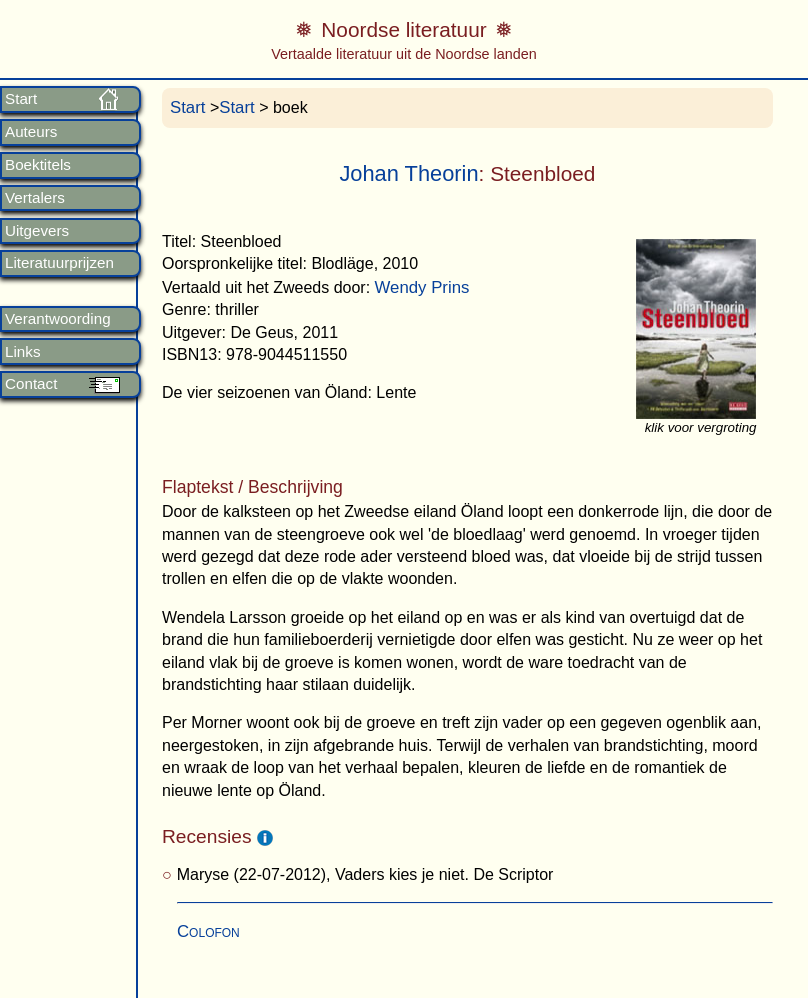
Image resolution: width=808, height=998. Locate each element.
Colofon (208, 931)
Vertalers (35, 198)
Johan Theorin (408, 173)
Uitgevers (37, 231)
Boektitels (38, 165)
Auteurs (31, 132)
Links (22, 352)
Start (21, 99)
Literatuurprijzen (59, 263)
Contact (31, 384)
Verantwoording (58, 319)
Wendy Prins (422, 287)
